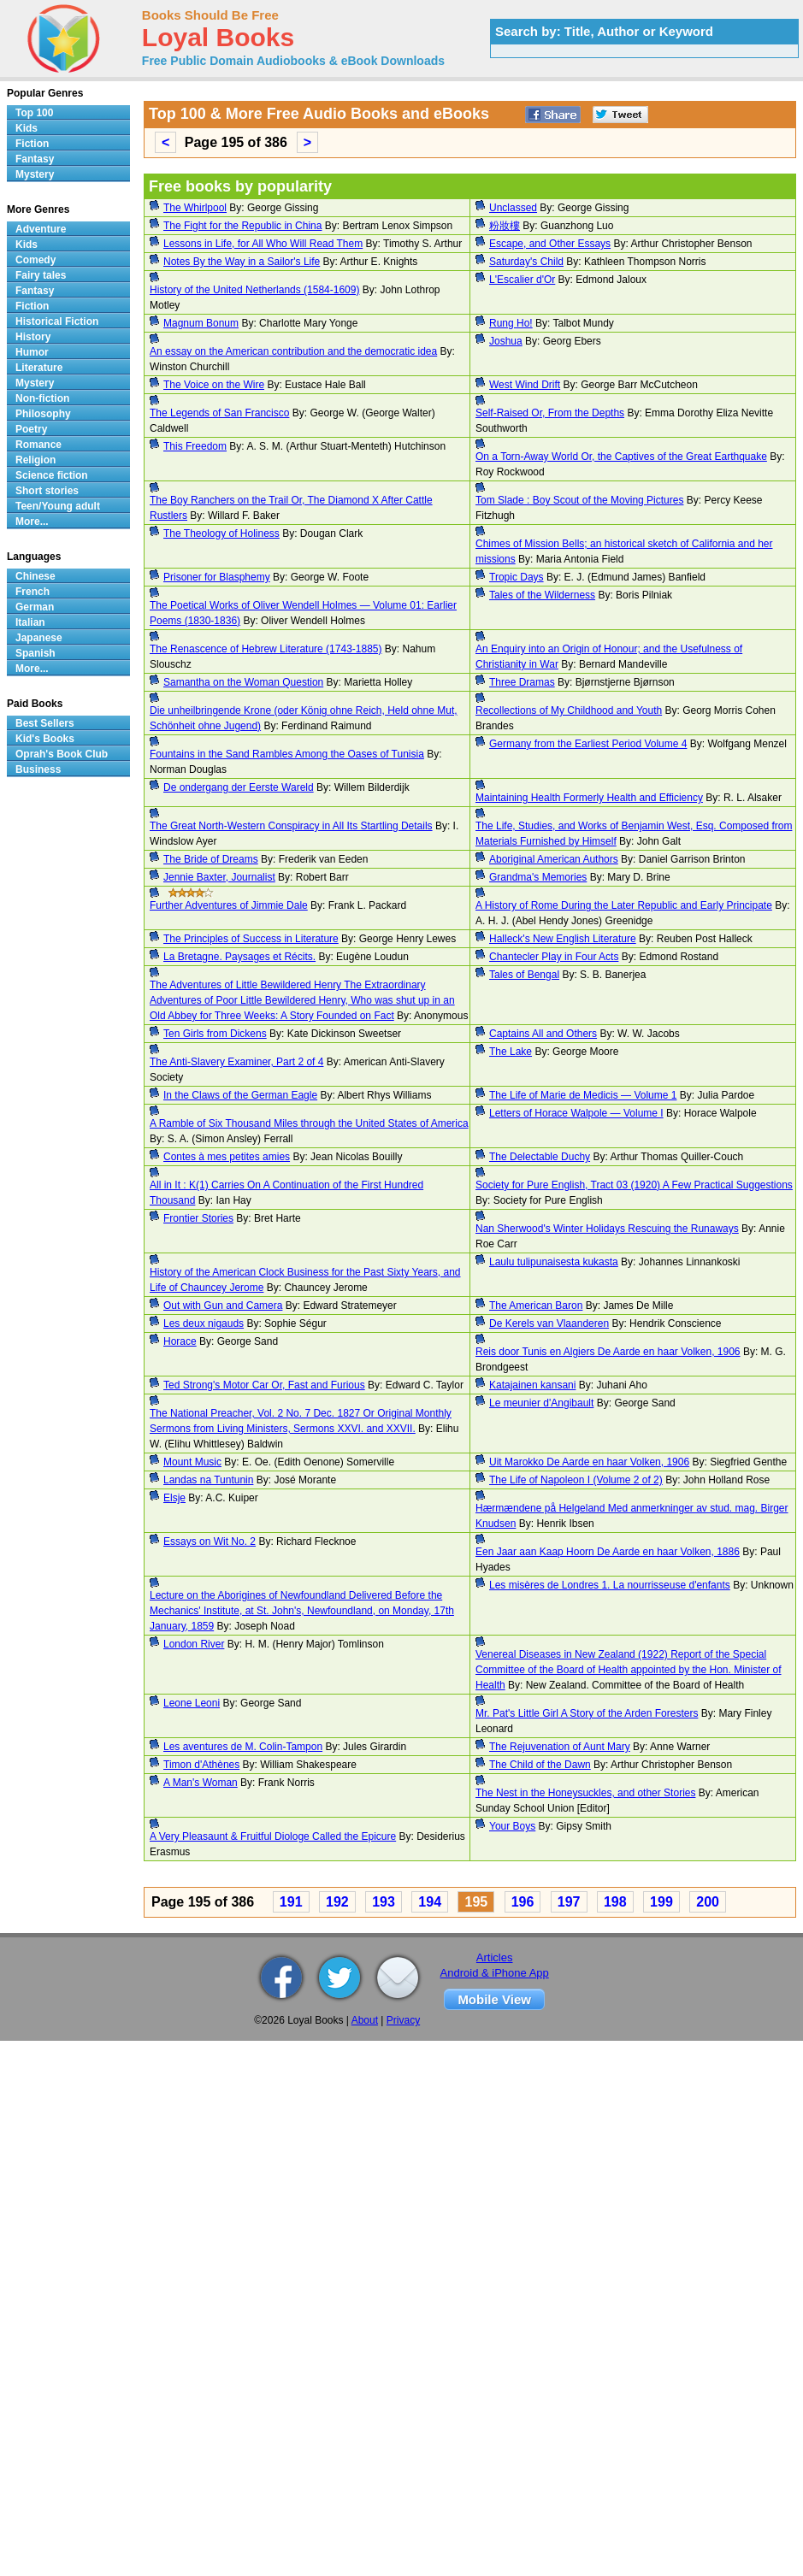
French (32, 592)
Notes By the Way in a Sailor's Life (241, 262)
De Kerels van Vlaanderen (549, 1323)
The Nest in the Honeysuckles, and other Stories (585, 1793)
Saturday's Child (526, 262)
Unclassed (513, 208)
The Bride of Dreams (210, 859)
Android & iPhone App (494, 1972)
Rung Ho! (511, 323)
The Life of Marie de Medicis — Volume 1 (582, 1095)
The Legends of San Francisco (219, 413)
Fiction (32, 144)
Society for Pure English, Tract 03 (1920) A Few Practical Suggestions (634, 1185)
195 (475, 1902)
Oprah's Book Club (61, 754)
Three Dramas (522, 682)
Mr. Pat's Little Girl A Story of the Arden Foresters (586, 1713)
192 (337, 1902)
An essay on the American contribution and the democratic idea (293, 351)
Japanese (38, 638)
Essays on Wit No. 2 (209, 1541)
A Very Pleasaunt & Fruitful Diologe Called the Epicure (273, 1836)
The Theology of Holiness (221, 533)
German (34, 607)
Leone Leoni (191, 1703)
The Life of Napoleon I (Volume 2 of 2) (576, 1480)
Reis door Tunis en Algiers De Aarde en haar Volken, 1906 (608, 1352)
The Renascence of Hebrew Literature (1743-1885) (266, 649)
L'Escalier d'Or (522, 280)
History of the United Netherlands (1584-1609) (254, 290)
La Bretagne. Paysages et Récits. (239, 957)
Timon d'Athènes (201, 1765)
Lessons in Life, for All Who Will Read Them (263, 244)
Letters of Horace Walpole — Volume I (576, 1113)
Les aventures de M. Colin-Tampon (242, 1747)
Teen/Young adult (57, 506)
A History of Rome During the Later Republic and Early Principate (623, 905)
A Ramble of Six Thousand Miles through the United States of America (309, 1123)
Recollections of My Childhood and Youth (568, 710)
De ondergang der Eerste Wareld (238, 787)
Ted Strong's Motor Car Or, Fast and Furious (264, 1385)
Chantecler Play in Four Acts (553, 957)
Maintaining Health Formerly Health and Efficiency (589, 798)
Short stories (47, 491)
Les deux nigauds (203, 1323)
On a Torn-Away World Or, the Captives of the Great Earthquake (621, 457)
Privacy (403, 2020)
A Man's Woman (200, 1783)
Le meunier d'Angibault (541, 1403)
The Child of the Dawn (540, 1765)
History (32, 337)
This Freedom (195, 446)
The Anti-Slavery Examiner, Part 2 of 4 (236, 1062)
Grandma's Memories (538, 877)
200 (707, 1902)
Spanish (35, 653)
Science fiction (51, 475)
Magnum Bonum (201, 323)
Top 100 (34, 113)
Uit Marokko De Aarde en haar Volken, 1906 (589, 1462)
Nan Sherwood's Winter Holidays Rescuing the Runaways (607, 1229)
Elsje (174, 1498)
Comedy (35, 260)
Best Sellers (44, 723)
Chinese (35, 576)
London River (193, 1644)
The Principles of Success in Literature (251, 939)
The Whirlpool (195, 208)
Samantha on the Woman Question (243, 682)
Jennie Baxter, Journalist (219, 877)
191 (291, 1902)
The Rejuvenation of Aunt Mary (559, 1747)
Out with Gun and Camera (222, 1306)
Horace (180, 1341)
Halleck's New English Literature (562, 939)
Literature (38, 368)
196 (522, 1902)
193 (383, 1902)
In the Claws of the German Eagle (240, 1095)
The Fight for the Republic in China (242, 226)
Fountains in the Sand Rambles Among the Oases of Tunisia (287, 754)
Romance (38, 445)
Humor (32, 352)
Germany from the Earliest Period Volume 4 (588, 744)
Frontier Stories (198, 1218)
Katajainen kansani (532, 1385)
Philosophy (43, 414)
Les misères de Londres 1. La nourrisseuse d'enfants (609, 1585)
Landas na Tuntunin (208, 1480)
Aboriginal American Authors (553, 859)
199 (661, 1902)
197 (569, 1902)
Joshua (506, 341)
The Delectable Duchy (539, 1157)
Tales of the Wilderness (542, 595)
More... (32, 522)
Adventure (40, 229)
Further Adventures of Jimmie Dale (229, 905)
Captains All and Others (543, 1034)
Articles (494, 1957)
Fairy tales (40, 275)
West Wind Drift (524, 385)
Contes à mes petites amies (226, 1157)
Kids (26, 128)
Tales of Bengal (524, 975)
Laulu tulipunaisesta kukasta (553, 1262)
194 (429, 1902)
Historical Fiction (56, 321)
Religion (35, 460)
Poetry (31, 429)
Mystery (34, 174)
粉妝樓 (504, 226)
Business (38, 769)
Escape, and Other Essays (550, 244)
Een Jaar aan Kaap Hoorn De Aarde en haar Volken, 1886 (607, 1552)
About (364, 2020)
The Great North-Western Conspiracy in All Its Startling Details (291, 826)
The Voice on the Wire (213, 385)
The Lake (510, 1052)
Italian (30, 622)
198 (615, 1902)
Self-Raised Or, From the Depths (549, 413)
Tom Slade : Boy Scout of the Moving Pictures (579, 500)
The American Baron (535, 1306)
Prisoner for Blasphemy (216, 577)
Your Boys (512, 1826)
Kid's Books (44, 739)
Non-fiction (42, 398)
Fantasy (34, 159)
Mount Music (192, 1462)
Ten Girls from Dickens (215, 1034)
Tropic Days (516, 577)
